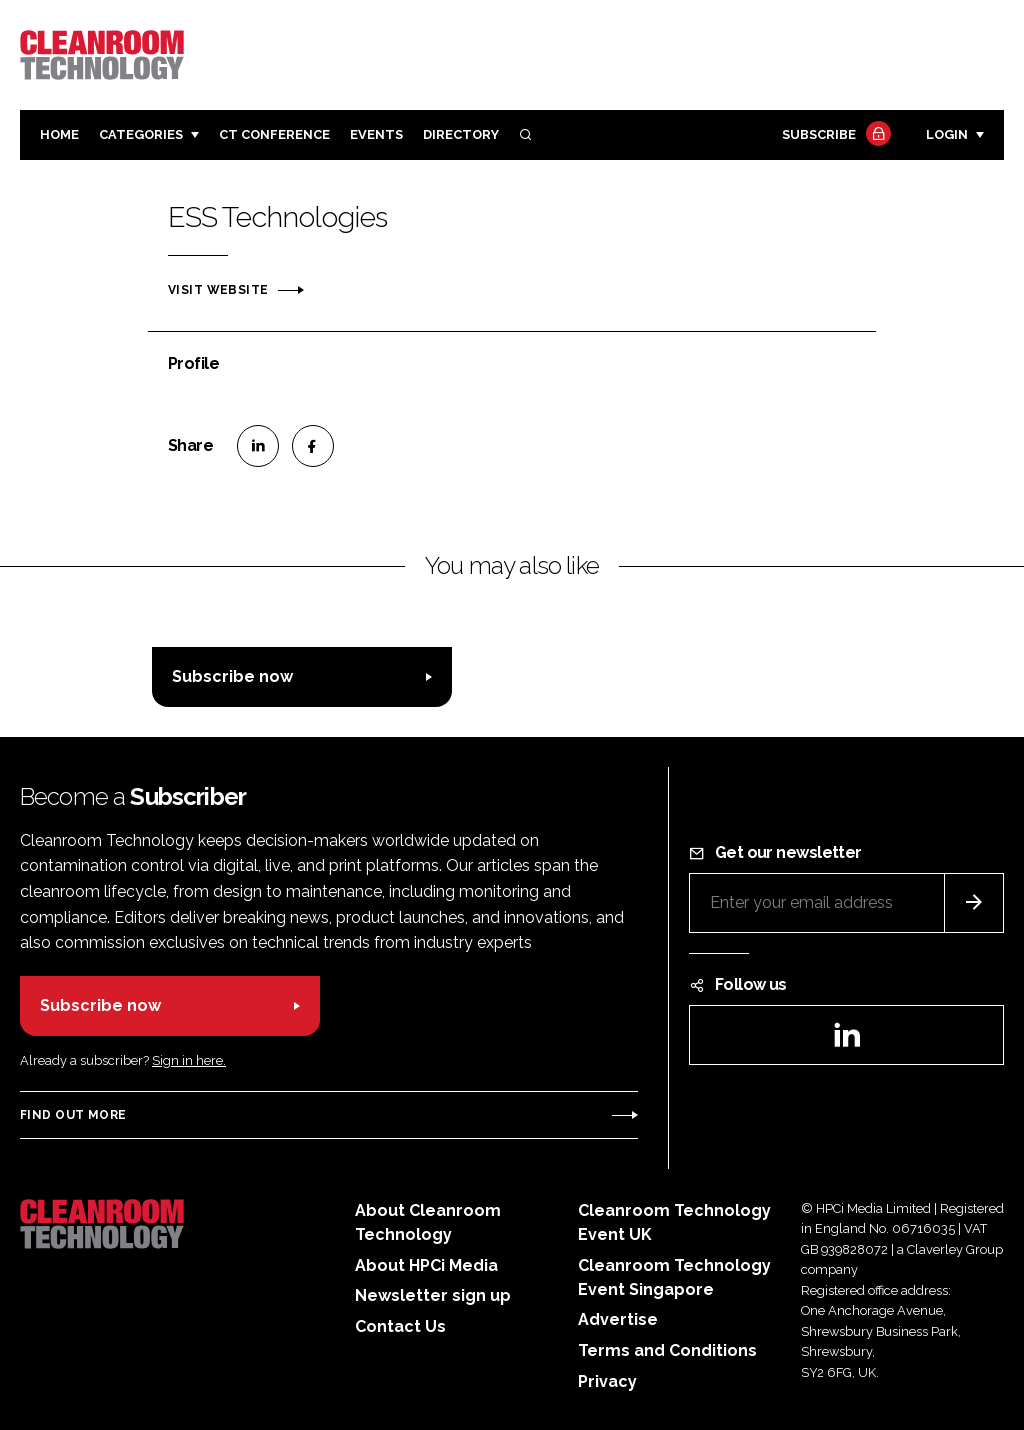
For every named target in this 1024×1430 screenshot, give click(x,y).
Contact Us (400, 1326)
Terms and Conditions (667, 1350)
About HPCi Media (426, 1265)
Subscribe (834, 135)
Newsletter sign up (433, 1295)
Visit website (218, 290)
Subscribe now (232, 676)
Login (947, 134)
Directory (461, 134)
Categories (141, 134)
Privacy (607, 1381)
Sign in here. (189, 1060)
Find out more (73, 1115)
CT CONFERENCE (274, 134)
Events (376, 134)
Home (59, 134)
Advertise (618, 1319)
